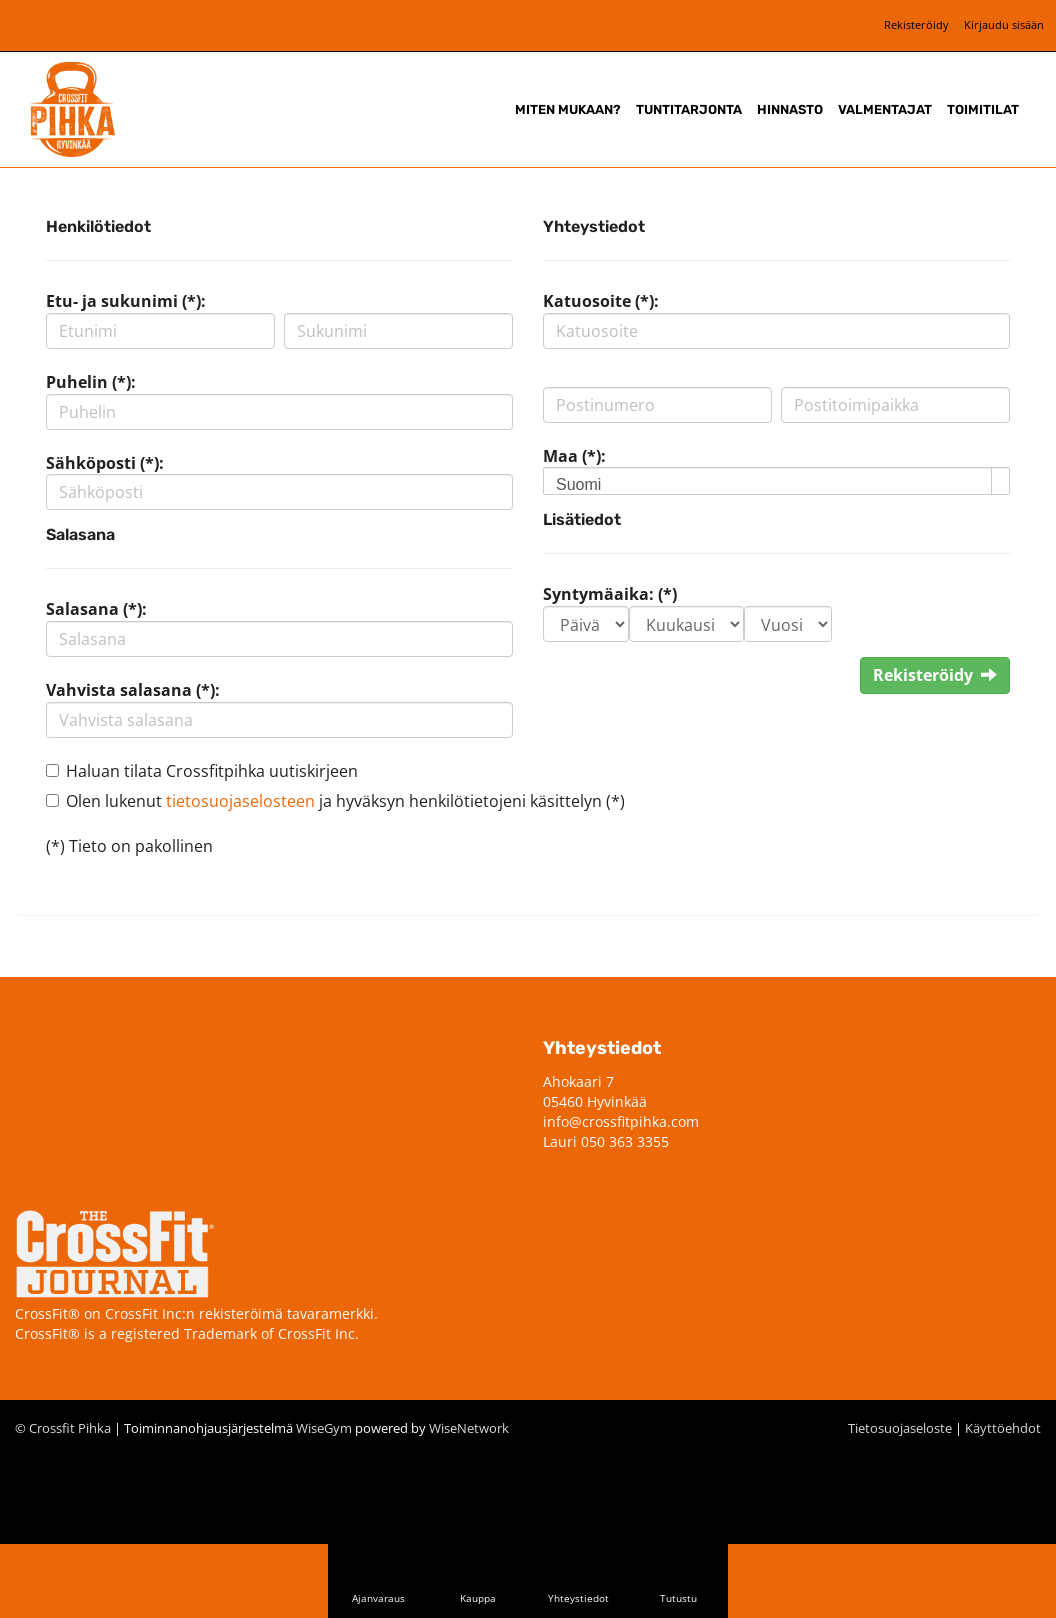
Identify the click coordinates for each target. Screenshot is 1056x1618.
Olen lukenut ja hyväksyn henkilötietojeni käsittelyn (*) (345, 801)
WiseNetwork (469, 1428)
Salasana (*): (96, 609)
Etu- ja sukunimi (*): (126, 301)
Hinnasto (790, 109)
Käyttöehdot (1003, 1428)
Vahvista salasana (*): (133, 690)
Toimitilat (983, 109)
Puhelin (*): (91, 382)
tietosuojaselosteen (240, 801)
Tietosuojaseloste (900, 1428)
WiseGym (324, 1428)
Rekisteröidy (916, 24)
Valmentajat (885, 109)
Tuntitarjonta (689, 109)
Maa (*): (574, 456)
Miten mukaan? (568, 109)
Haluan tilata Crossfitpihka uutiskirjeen (212, 771)
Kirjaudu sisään (1004, 24)
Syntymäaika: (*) (610, 594)
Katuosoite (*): (601, 301)
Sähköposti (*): (105, 463)
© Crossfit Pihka (63, 1428)
